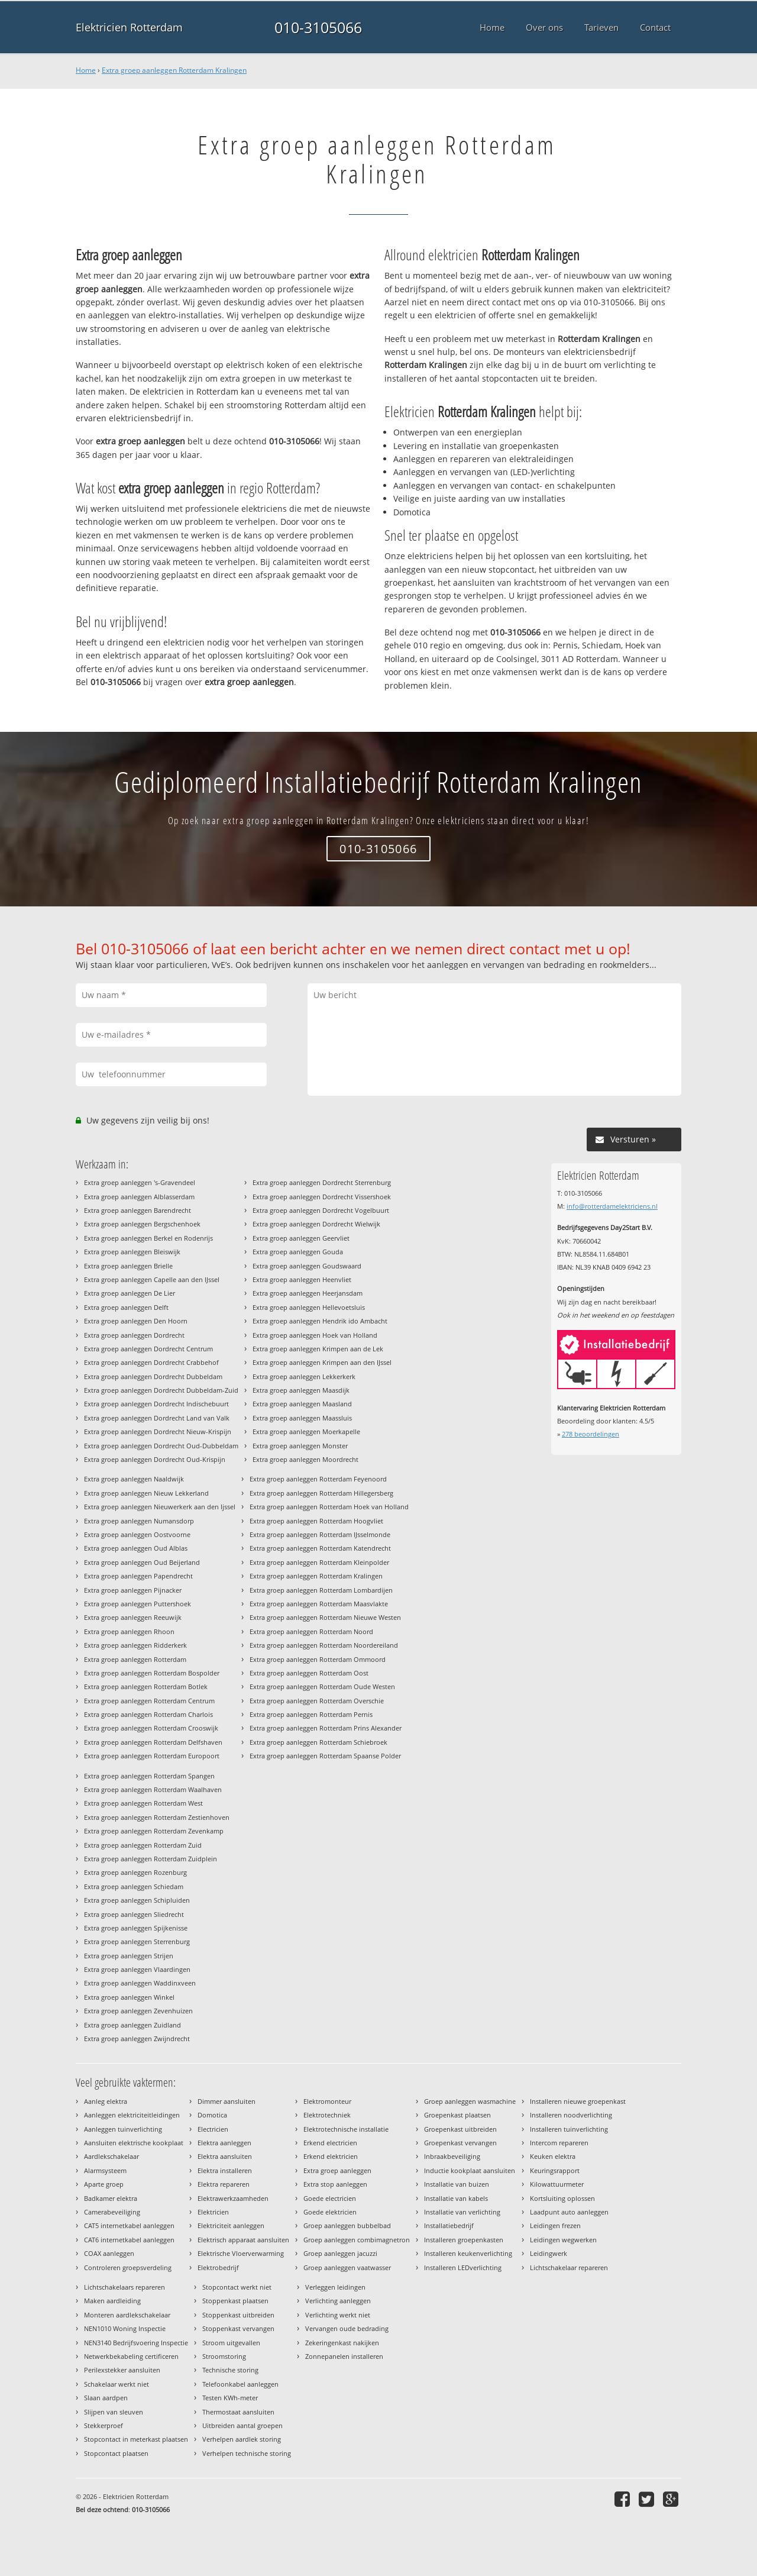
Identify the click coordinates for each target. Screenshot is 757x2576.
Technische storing (230, 2369)
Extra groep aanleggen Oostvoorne (137, 1534)
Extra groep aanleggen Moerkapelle (306, 1431)
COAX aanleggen (109, 2253)
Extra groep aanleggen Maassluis (302, 1417)
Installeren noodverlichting (571, 2114)
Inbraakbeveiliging (452, 2156)
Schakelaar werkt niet (116, 2384)
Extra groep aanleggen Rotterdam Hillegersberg (321, 1493)
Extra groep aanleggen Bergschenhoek (142, 1223)
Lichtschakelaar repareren (569, 2267)
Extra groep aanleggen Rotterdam (135, 1659)
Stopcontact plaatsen (116, 2453)
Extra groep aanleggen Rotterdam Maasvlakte (319, 1603)
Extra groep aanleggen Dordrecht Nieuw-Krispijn (157, 1431)
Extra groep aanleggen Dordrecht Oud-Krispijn (154, 1459)
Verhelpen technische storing (246, 2453)
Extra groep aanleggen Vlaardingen (137, 1969)
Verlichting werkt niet (337, 2314)
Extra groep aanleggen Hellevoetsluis (309, 1307)
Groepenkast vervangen (460, 2142)
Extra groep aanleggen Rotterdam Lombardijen (321, 1590)
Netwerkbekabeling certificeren (131, 2356)
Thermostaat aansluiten (238, 2411)
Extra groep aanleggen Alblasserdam (139, 1196)
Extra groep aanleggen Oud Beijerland (142, 1562)
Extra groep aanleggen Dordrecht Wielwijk (316, 1223)
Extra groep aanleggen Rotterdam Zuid (143, 1845)
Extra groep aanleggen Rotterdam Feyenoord (318, 1478)
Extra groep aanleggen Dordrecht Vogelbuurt (321, 1210)
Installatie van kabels (456, 2198)
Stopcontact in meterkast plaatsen (136, 2439)
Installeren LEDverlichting (463, 2267)
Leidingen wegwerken (563, 2239)
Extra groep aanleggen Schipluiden (137, 1900)
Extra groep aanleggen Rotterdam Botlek (146, 1686)
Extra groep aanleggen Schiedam (133, 1886)
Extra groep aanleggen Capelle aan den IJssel (151, 1279)
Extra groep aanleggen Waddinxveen (140, 1982)
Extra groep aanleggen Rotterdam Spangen (149, 1775)
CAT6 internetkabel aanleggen (129, 2239)
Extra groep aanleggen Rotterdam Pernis (311, 1714)
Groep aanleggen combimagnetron (356, 2239)
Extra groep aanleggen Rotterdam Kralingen (174, 70)
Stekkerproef (103, 2425)
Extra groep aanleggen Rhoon (129, 1631)
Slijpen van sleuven (113, 2411)
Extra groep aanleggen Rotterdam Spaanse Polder (325, 1755)
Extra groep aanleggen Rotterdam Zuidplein (150, 1858)
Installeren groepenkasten (463, 2239)
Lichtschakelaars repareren (124, 2287)
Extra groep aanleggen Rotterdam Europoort (151, 1755)
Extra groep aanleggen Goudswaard (307, 1265)
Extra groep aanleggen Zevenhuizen (138, 2010)
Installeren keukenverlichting (468, 2253)
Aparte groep (104, 2184)
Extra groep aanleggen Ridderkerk (135, 1645)
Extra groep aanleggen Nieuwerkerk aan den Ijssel (159, 1506)
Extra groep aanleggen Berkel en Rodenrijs (148, 1238)
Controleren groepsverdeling (128, 2267)
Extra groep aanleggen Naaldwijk (134, 1478)
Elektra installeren (225, 2170)
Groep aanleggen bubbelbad (347, 2225)
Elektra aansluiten (225, 2156)
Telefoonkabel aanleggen (240, 2384)
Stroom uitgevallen (231, 2342)
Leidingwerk (548, 2253)
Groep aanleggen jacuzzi (340, 2253)
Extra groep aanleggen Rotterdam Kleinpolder (319, 1562)
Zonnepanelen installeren (344, 2356)
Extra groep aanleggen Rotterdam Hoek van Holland (329, 1506)
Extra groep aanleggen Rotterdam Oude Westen (322, 1686)
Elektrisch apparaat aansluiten (243, 2239)
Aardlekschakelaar (111, 2156)
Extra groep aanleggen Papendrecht (138, 1575)
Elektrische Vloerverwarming (241, 2253)
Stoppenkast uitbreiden (238, 2314)
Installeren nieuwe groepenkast (578, 2101)
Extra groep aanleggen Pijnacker (133, 1590)
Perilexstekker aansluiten (122, 2369)
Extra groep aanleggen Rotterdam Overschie (317, 1700)
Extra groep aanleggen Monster (300, 1445)
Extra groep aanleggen (337, 2170)
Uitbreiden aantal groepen (242, 2425)
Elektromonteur (327, 2101)
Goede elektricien (330, 2211)
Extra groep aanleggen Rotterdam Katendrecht (320, 1548)
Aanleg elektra (105, 2101)
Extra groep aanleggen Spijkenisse (135, 1927)
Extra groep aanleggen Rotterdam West (143, 1803)
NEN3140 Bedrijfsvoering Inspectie (136, 2342)
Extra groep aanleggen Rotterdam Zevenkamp (154, 1830)
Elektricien (213, 2211)
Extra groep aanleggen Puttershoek (137, 1603)
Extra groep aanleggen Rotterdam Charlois (148, 1714)
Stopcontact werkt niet (236, 2287)
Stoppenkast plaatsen (235, 2300)
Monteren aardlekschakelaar (127, 2314)
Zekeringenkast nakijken (342, 2342)
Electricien (213, 2129)
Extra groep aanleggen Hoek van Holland (315, 1335)
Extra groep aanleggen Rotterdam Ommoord (318, 1659)
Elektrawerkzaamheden (233, 2198)
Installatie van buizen (456, 2184)
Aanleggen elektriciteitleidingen (132, 2114)
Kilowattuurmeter (557, 2184)
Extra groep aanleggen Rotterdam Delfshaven (153, 1742)
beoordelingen (590, 1433)
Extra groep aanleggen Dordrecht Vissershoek (322, 1196)
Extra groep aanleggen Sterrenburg (137, 1941)
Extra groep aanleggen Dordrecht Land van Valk (156, 1417)
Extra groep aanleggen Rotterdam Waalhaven (153, 1789)
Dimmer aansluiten (226, 2101)
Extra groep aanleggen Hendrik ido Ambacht (320, 1320)
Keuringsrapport (555, 2170)
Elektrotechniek (327, 2114)
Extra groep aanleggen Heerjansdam (308, 1293)
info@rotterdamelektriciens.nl (612, 1206)
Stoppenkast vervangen (238, 2328)
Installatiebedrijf (449, 2225)
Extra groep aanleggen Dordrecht (134, 1335)
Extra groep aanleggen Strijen (128, 1955)
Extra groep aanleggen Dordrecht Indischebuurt (156, 1403)
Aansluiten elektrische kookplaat (133, 2142)
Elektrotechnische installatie (346, 2129)
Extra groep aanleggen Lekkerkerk (304, 1376)
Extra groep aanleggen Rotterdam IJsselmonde (320, 1534)
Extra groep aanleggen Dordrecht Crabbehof (151, 1362)
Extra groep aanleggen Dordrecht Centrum (148, 1348)
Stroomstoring (224, 2356)
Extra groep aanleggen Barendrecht (137, 1210)
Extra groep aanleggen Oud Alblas (135, 1548)
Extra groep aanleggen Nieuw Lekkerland (146, 1493)
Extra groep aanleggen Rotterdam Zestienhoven (156, 1817)
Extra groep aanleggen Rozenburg (135, 1872)
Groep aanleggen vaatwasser (347, 2267)
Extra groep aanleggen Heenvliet (302, 1279)
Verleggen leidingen (335, 2287)
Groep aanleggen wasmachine (470, 2101)
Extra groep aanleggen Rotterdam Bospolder (151, 1672)
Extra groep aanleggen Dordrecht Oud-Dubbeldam (161, 1445)
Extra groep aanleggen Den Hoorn (135, 1320)
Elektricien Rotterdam (129, 27)
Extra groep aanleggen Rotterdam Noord (311, 1631)
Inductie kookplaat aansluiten (469, 2170)
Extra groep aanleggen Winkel (129, 1997)
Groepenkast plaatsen (457, 2114)
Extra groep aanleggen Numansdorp (139, 1520)
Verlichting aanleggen (338, 2300)
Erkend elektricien (330, 2156)
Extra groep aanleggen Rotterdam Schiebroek (318, 1742)
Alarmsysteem (105, 2170)
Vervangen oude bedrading (347, 2328)
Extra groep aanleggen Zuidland (132, 2024)
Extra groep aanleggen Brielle (128, 1265)
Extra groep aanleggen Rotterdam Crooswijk (151, 1727)
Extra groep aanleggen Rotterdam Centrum (149, 1700)
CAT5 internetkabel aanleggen (129, 2225)
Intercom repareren (559, 2142)
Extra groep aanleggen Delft (126, 1307)
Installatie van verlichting (462, 2211)
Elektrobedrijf (218, 2267)
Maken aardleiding (112, 2300)
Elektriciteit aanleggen (231, 2225)
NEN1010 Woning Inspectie (125, 2328)
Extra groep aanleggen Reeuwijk (133, 1617)
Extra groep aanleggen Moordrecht (305, 1459)
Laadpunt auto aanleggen (569, 2211)
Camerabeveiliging (112, 2211)
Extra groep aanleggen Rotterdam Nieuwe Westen (325, 1617)
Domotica (212, 2114)
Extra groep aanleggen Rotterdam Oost (309, 1672)
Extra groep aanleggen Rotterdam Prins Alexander (326, 1727)
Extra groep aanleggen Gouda (298, 1251)
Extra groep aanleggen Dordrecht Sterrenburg (322, 1182)
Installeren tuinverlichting (569, 2129)
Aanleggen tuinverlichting (123, 2129)
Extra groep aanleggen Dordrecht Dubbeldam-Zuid (161, 1390)
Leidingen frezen (555, 2225)
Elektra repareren (224, 2184)
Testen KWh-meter (230, 2397)
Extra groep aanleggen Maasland (302, 1403)
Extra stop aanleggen (335, 2184)
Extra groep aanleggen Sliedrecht (134, 1914)
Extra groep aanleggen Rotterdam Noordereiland (324, 1645)
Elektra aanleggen (224, 2142)
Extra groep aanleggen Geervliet (301, 1238)
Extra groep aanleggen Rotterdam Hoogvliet (316, 1520)
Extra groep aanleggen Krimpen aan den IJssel (322, 1362)
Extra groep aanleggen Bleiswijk (132, 1251)
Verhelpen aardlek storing (241, 2439)
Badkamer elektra (110, 2198)
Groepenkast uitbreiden (460, 2129)
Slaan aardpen (106, 2397)
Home (86, 70)
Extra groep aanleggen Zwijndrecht (137, 2038)
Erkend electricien (330, 2142)
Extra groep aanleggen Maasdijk (301, 1390)
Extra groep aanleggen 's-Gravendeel (139, 1182)
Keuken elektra (552, 2156)
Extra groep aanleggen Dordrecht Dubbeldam (153, 1376)
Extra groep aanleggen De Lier (129, 1293)
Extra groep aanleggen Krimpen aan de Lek (318, 1348)
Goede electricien (329, 2198)
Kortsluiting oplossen (562, 2198)
